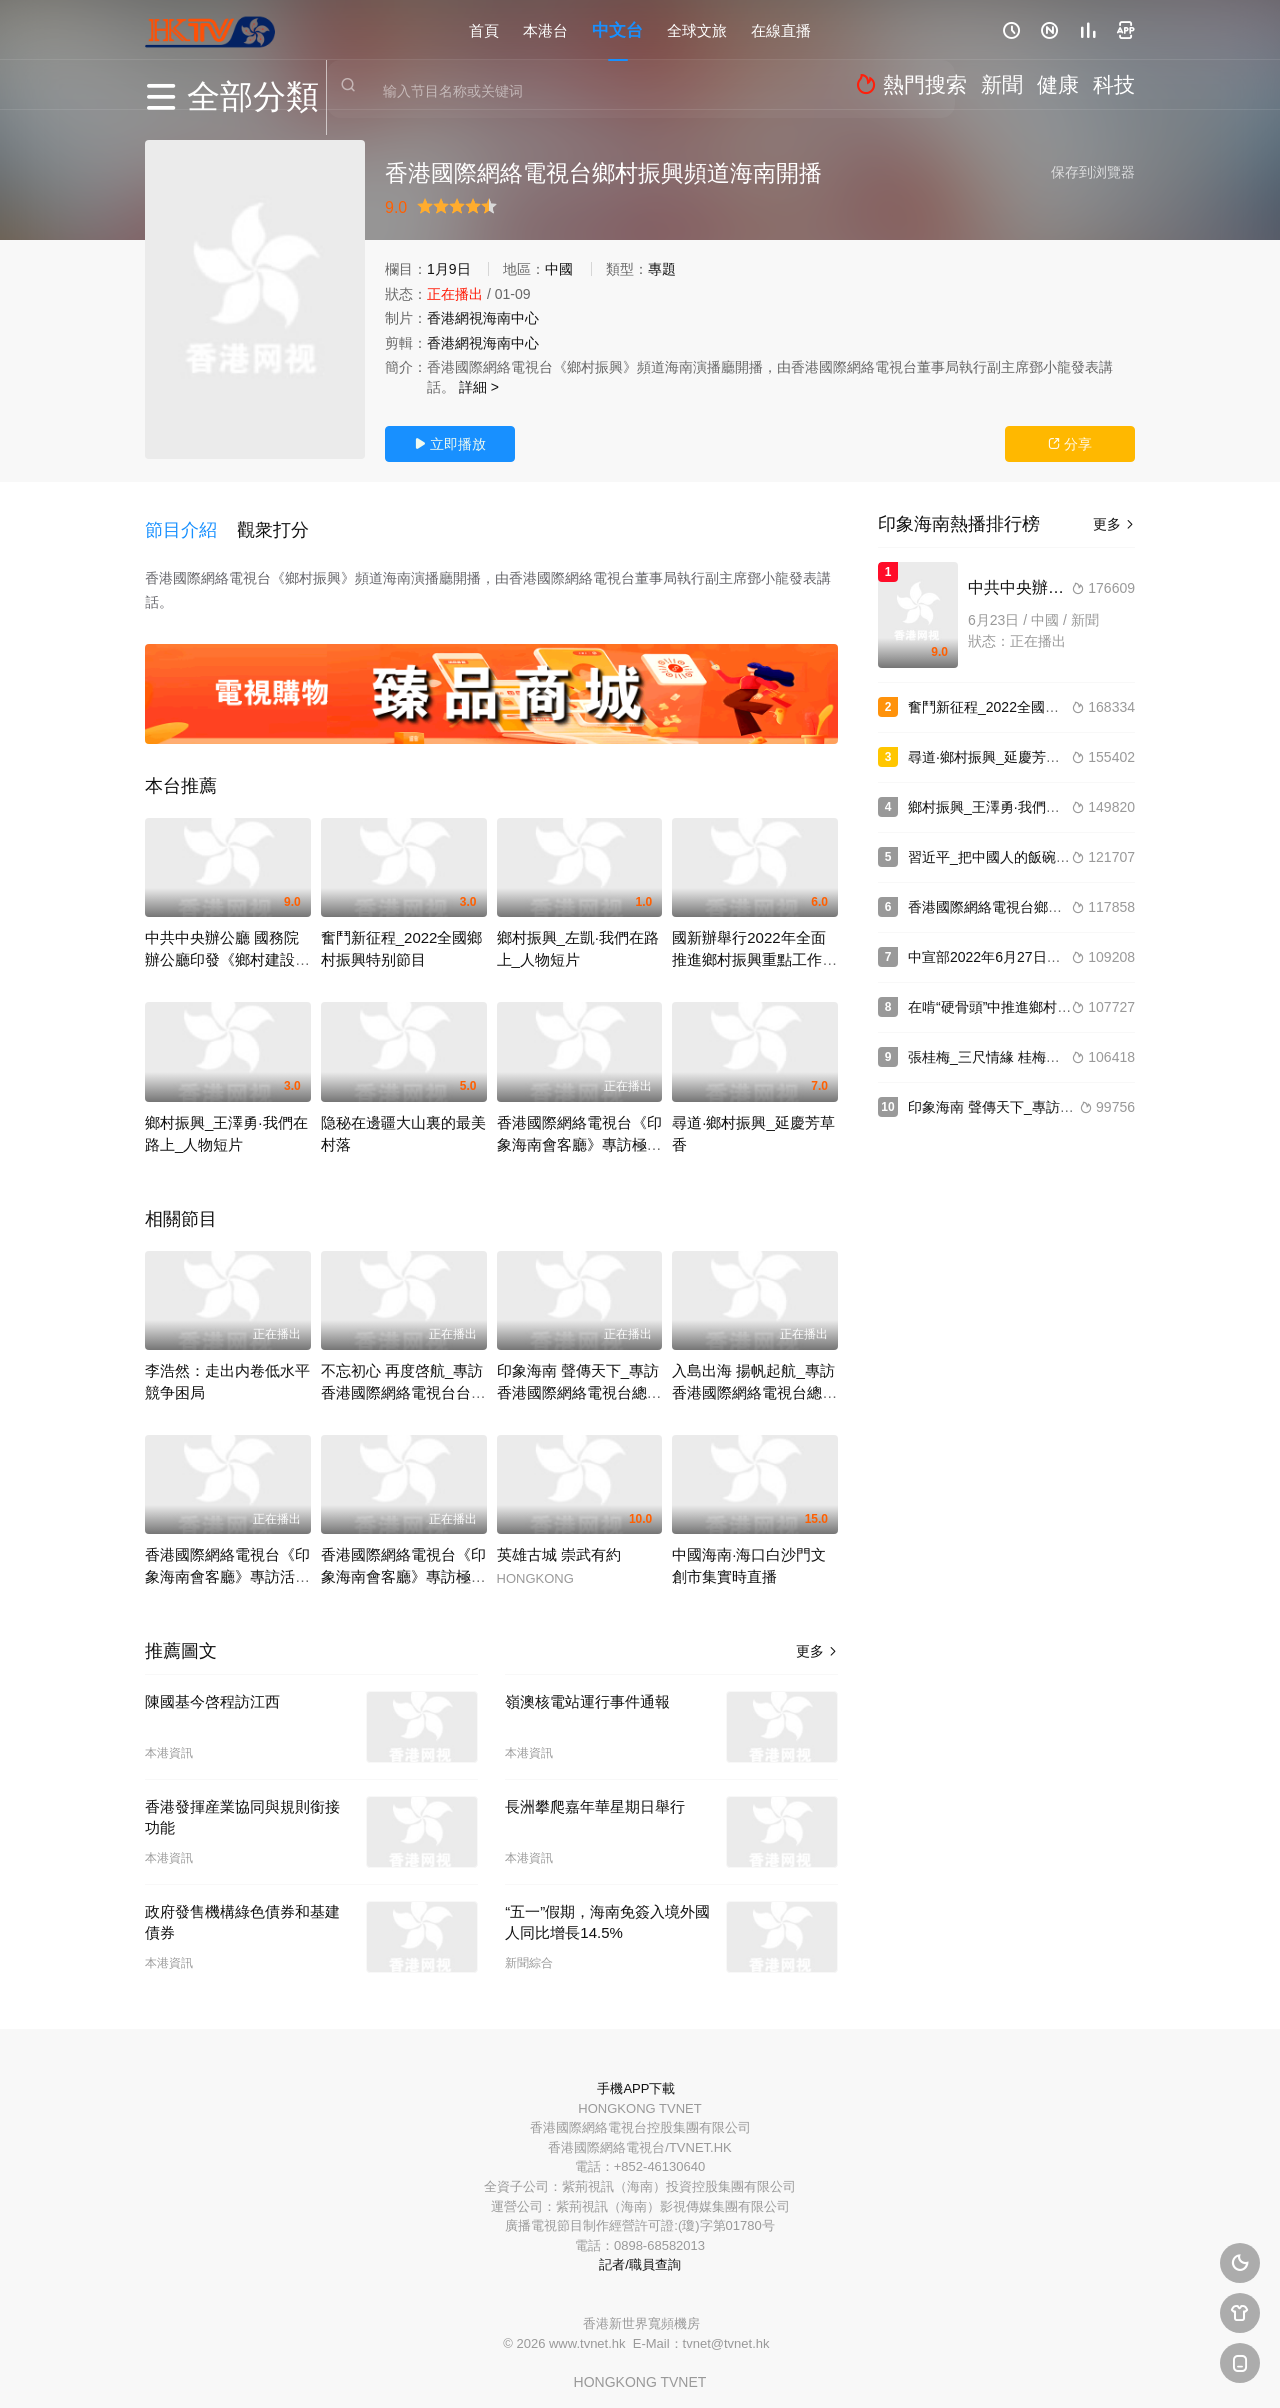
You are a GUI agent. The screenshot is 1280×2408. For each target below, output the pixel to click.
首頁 (484, 29)
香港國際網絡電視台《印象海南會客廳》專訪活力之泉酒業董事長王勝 (227, 1562)
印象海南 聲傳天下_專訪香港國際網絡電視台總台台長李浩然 (579, 1377)
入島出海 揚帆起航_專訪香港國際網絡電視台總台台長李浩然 (754, 1377)
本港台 (545, 29)
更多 (817, 1637)
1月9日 (449, 269)
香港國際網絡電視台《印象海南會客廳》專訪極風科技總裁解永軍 (579, 1129)
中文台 (617, 29)
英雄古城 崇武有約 (559, 1540)
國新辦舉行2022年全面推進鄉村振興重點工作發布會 (754, 945)
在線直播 (781, 29)
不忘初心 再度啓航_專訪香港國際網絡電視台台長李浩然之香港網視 (403, 1377)
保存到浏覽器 (1093, 172)
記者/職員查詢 (640, 2250)
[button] (191, 522)
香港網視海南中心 (483, 318)
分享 (1070, 444)
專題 (662, 269)
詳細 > (479, 387)
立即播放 (450, 444)
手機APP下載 (636, 2074)
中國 (559, 269)
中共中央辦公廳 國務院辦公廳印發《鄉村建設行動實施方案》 (227, 945)
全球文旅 (697, 29)
